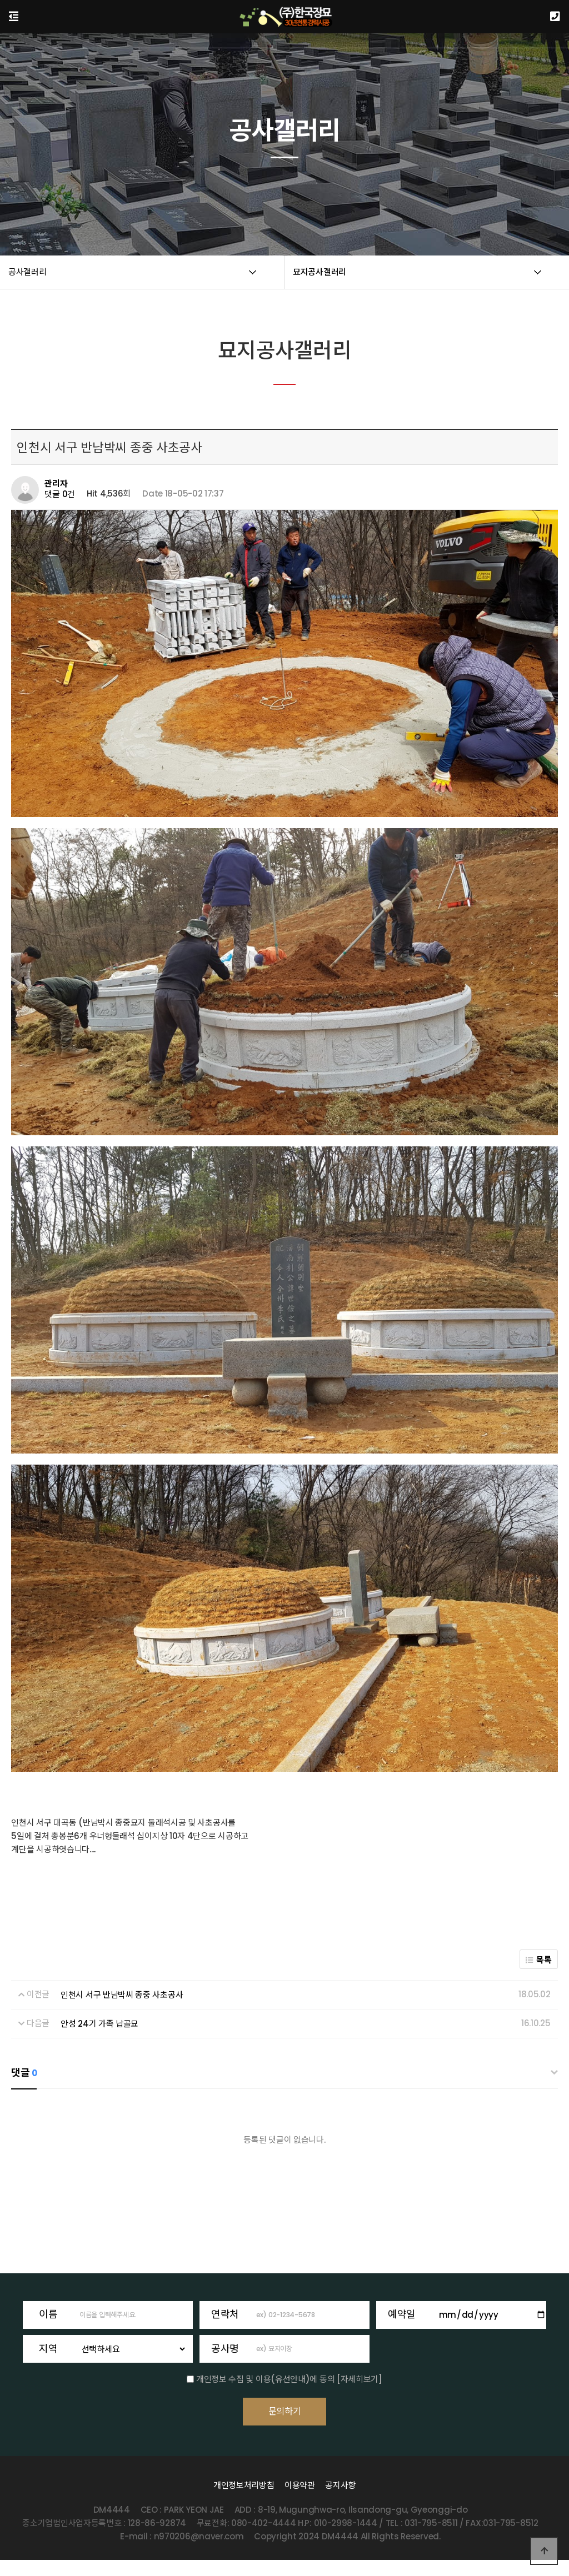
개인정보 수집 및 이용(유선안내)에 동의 (265, 2379)
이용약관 (299, 2501)
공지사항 (340, 2501)
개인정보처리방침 (243, 2501)
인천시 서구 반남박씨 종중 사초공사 (122, 1995)
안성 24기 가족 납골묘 (99, 2023)
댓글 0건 (59, 494)
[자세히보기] (359, 2379)
